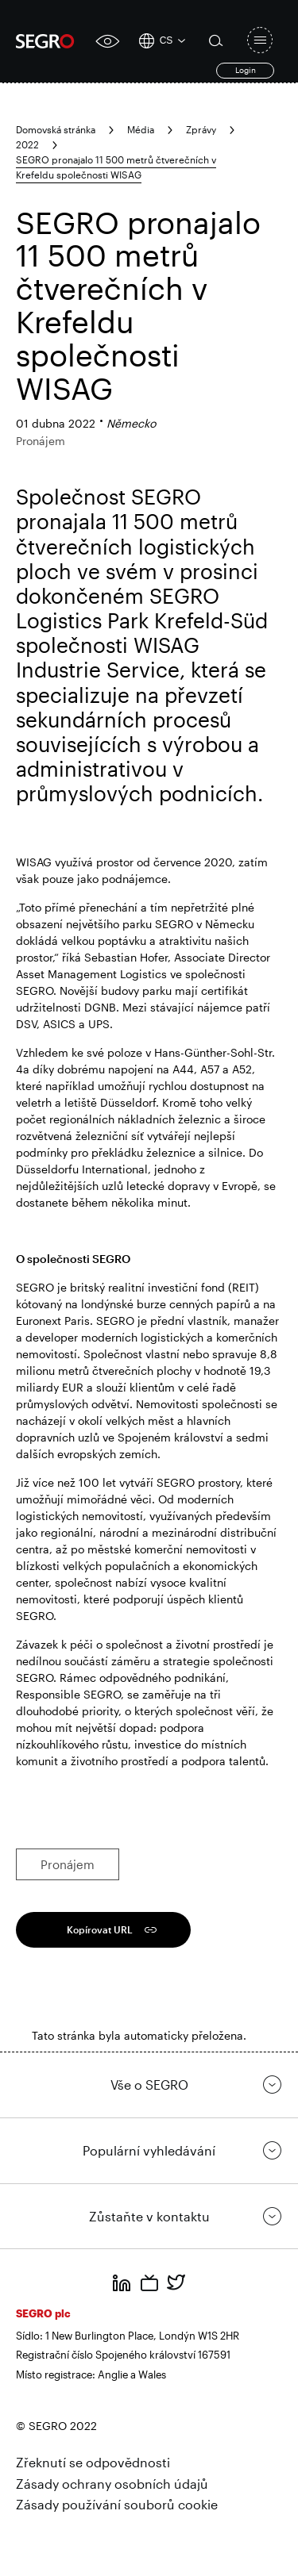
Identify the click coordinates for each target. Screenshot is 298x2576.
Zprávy (201, 129)
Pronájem (68, 1864)
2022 (27, 144)
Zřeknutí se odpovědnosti (93, 2462)
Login (245, 70)
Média (140, 129)
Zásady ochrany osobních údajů (112, 2483)
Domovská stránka (55, 129)
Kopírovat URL (100, 1929)
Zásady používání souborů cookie (117, 2504)
